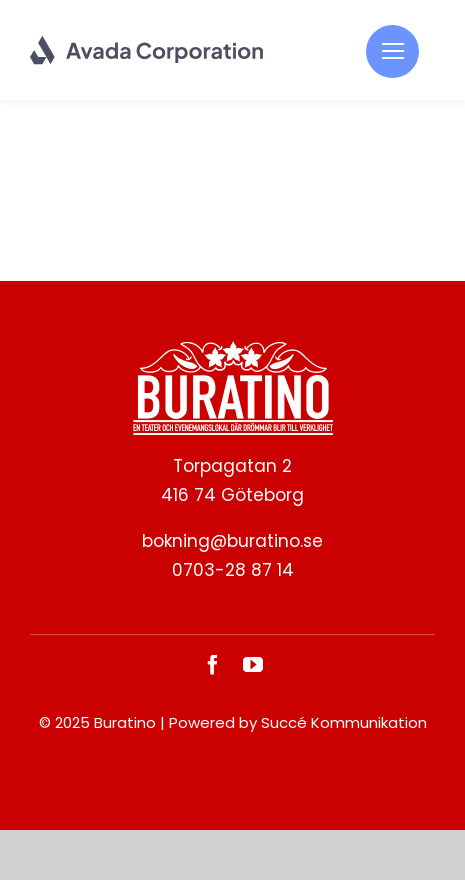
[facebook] (213, 665)
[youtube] (253, 665)
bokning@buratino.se (232, 541)
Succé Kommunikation (344, 722)
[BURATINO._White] (233, 349)
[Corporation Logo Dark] (147, 43)
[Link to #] (392, 51)
